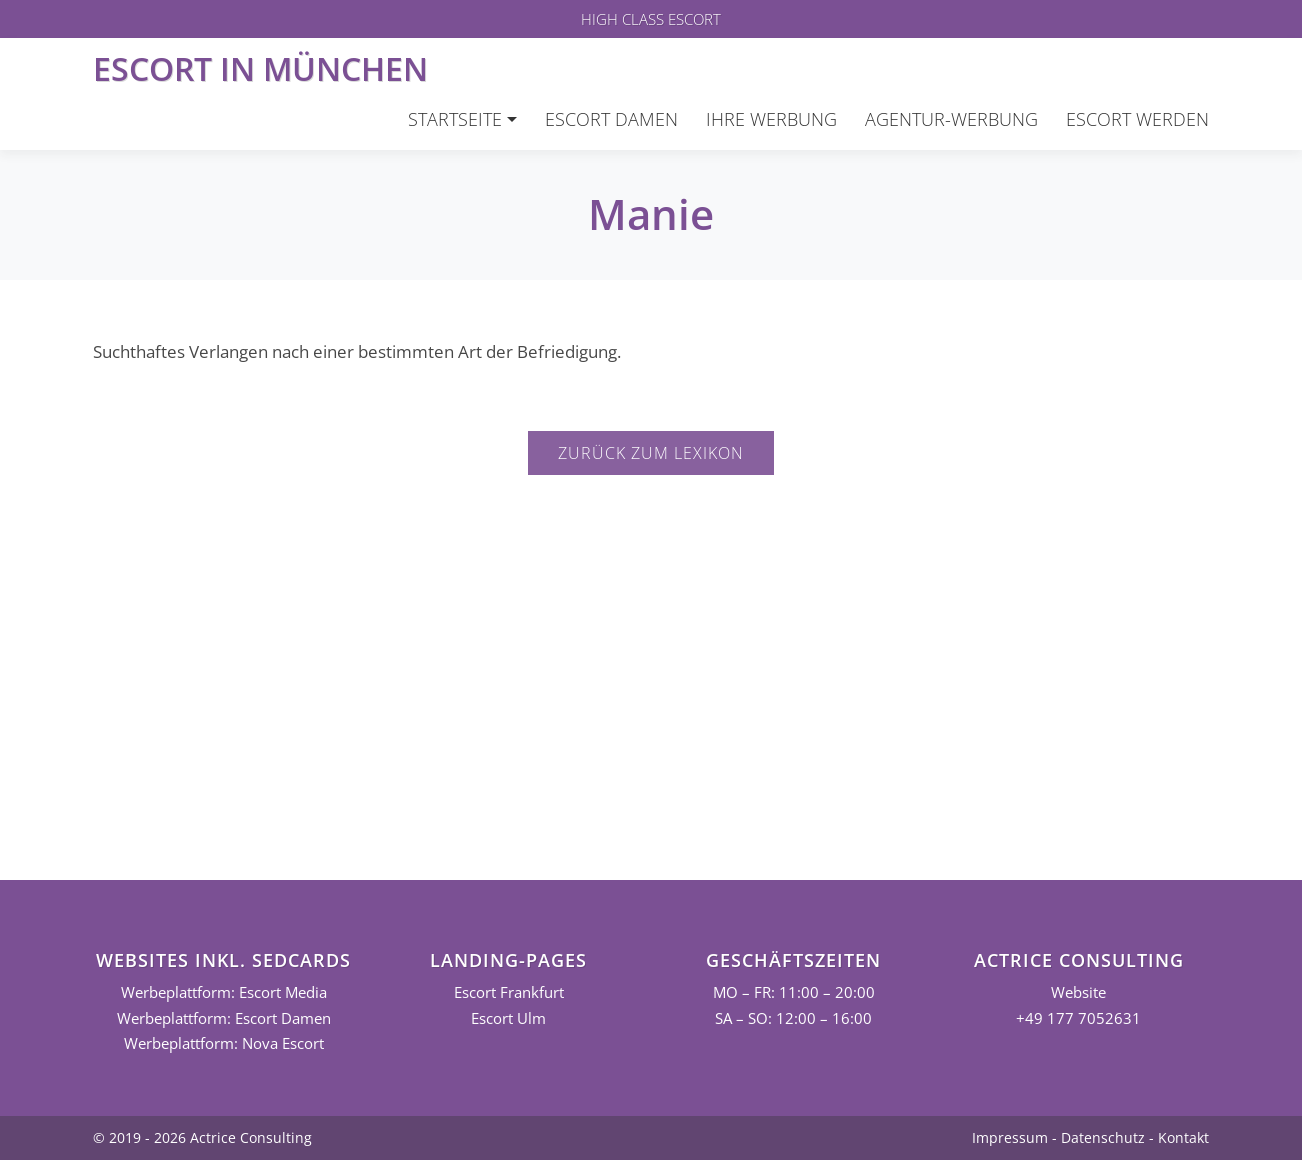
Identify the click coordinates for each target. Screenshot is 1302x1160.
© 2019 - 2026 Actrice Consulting (202, 1137)
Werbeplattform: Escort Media (224, 992)
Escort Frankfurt (509, 992)
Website (1078, 992)
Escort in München (260, 68)
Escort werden (1137, 119)
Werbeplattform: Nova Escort (224, 1043)
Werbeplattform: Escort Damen (224, 1018)
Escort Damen (611, 119)
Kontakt (1183, 1137)
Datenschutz (1103, 1137)
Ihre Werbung (771, 119)
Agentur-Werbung (951, 119)
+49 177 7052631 (1078, 1018)
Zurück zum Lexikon (651, 453)
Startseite (455, 119)
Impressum (1010, 1137)
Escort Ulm (508, 1018)
